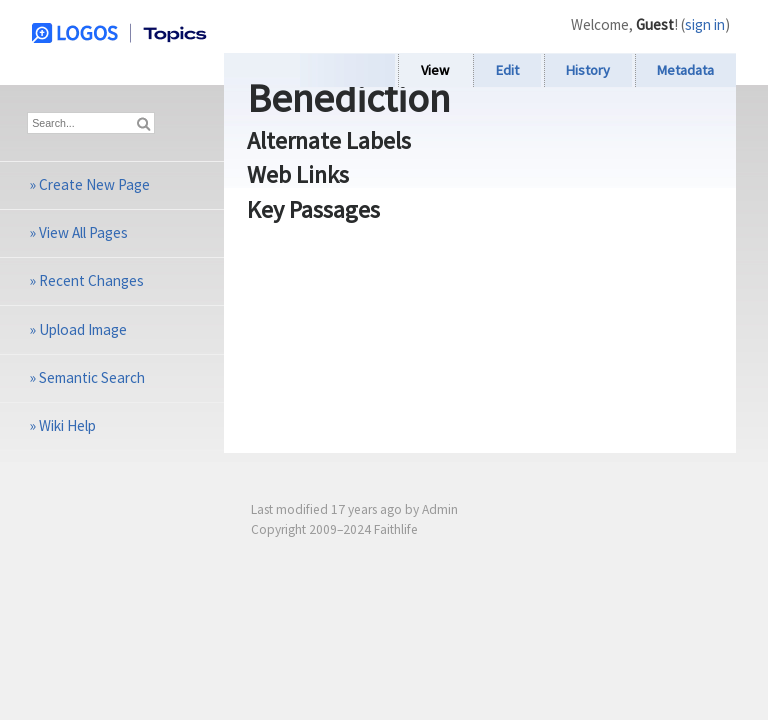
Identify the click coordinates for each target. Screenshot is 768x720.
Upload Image (83, 329)
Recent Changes (91, 280)
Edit (507, 70)
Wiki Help (67, 425)
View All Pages (83, 232)
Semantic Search (92, 377)
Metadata (685, 70)
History (588, 70)
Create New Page (94, 184)
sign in (705, 24)
